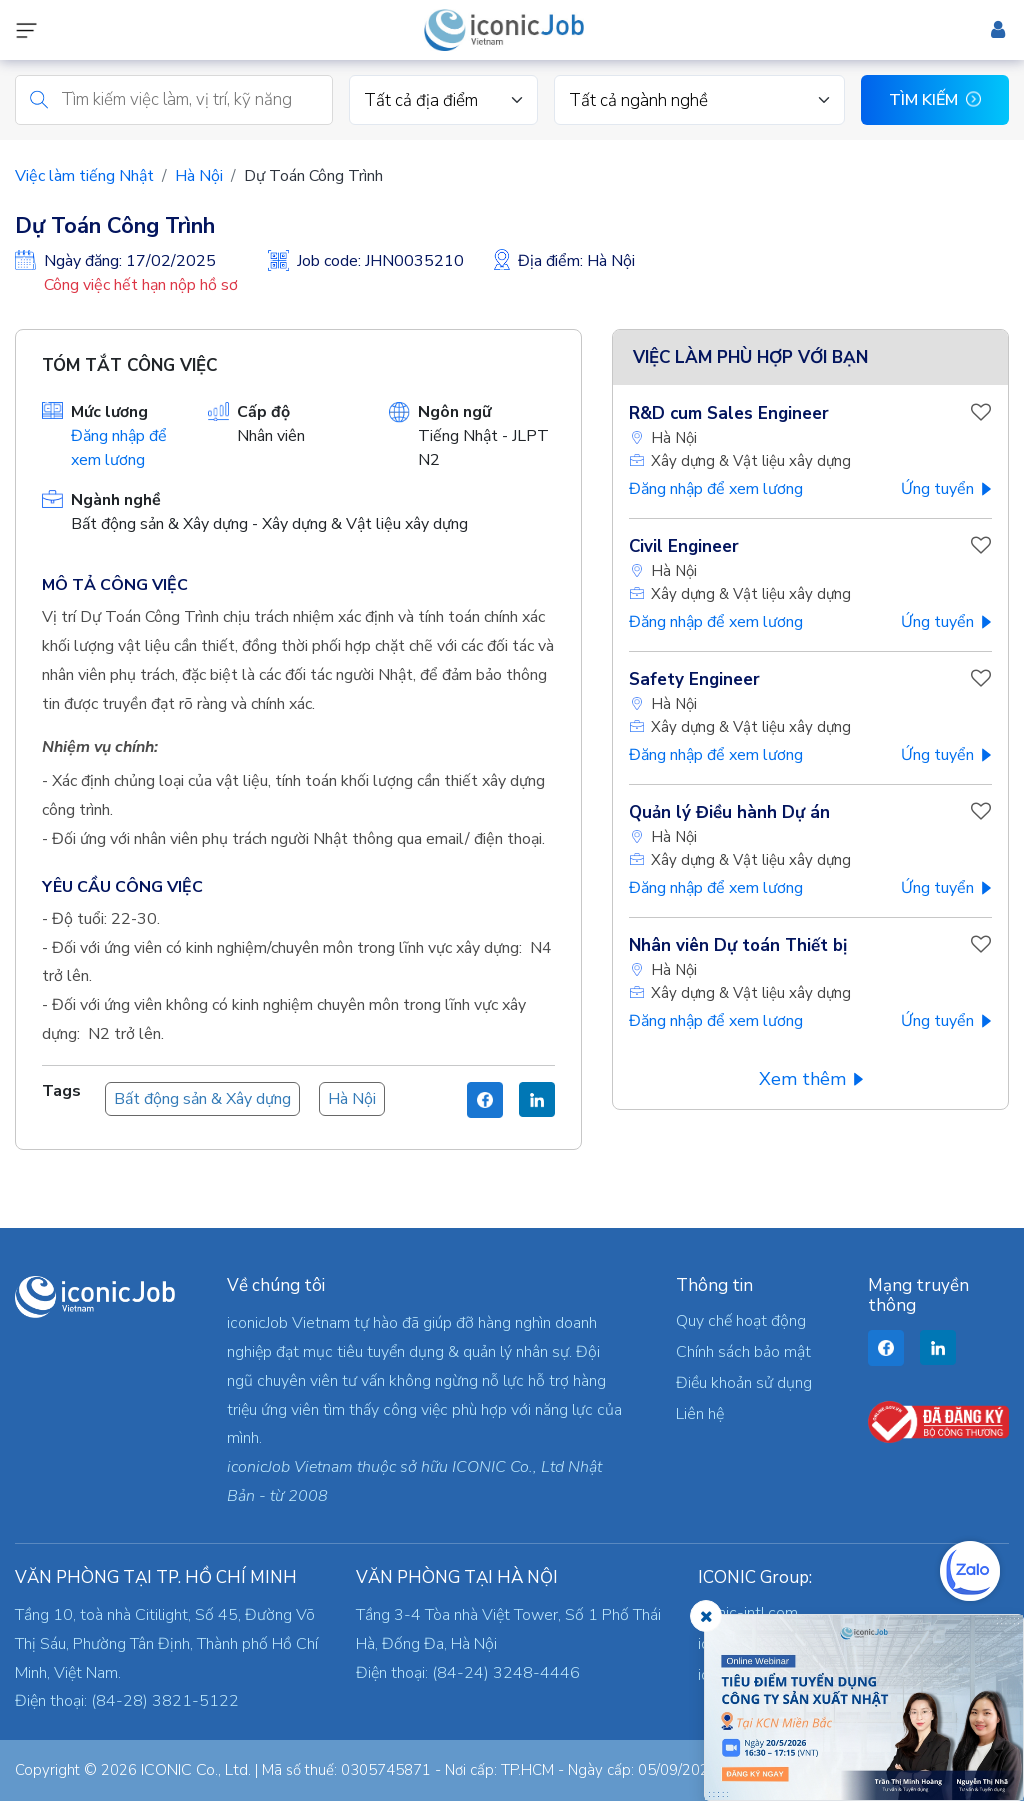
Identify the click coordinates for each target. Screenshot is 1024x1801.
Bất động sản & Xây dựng (202, 1099)
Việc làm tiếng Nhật (84, 176)
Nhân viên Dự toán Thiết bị (738, 945)
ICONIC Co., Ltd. (196, 1770)
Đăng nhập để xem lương (716, 489)
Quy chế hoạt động (741, 1321)
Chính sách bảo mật (743, 1352)
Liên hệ (700, 1414)
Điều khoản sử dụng (744, 1383)
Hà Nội (199, 176)
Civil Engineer (684, 546)
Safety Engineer (694, 679)
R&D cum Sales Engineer (729, 413)
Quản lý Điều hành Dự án (729, 812)
